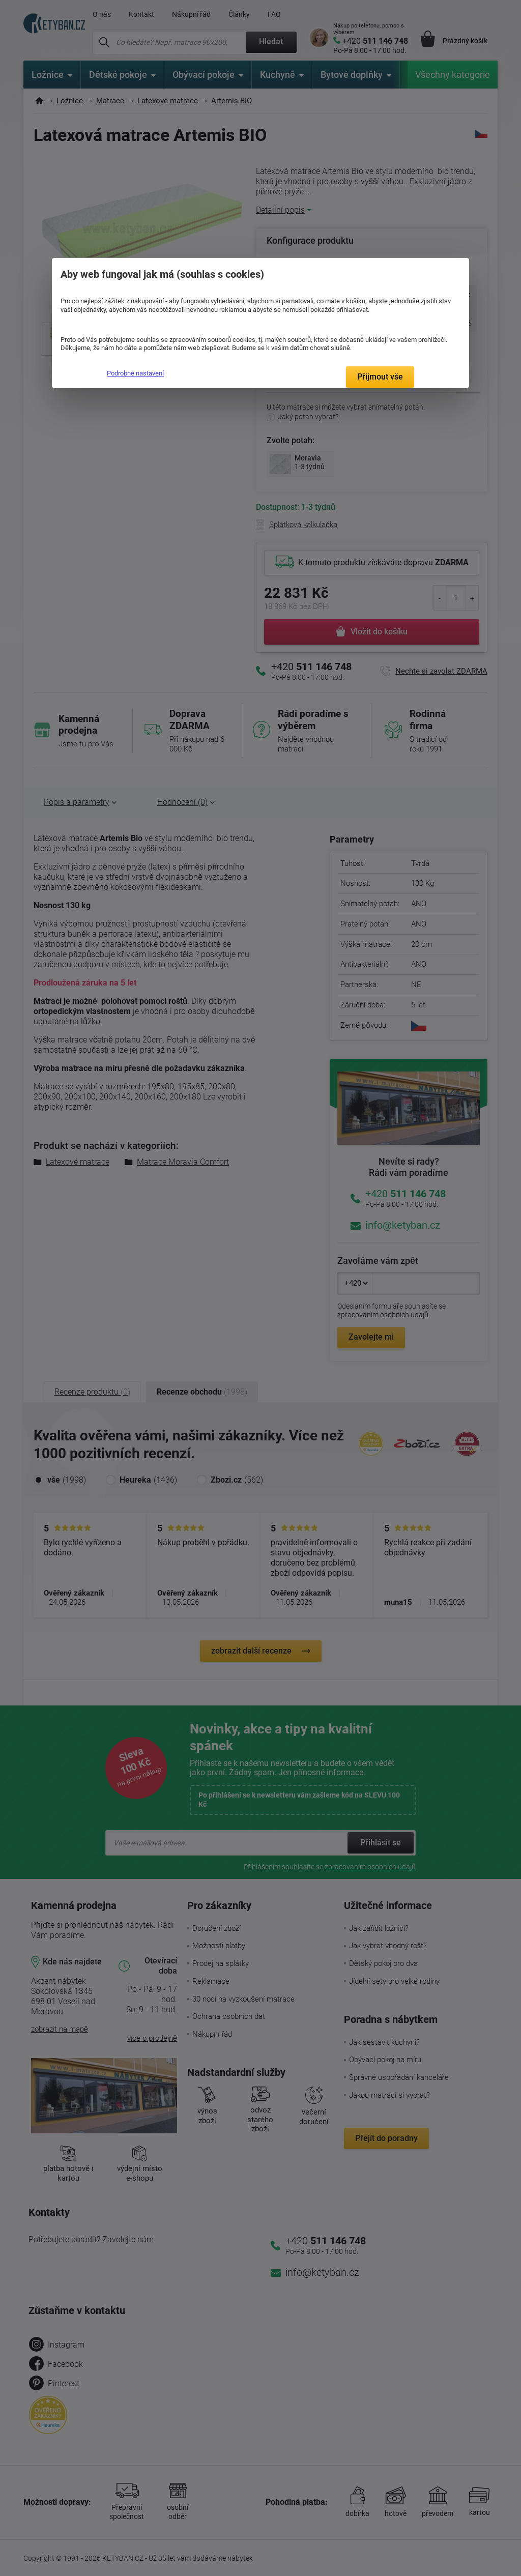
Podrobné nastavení (135, 373)
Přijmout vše (380, 377)
